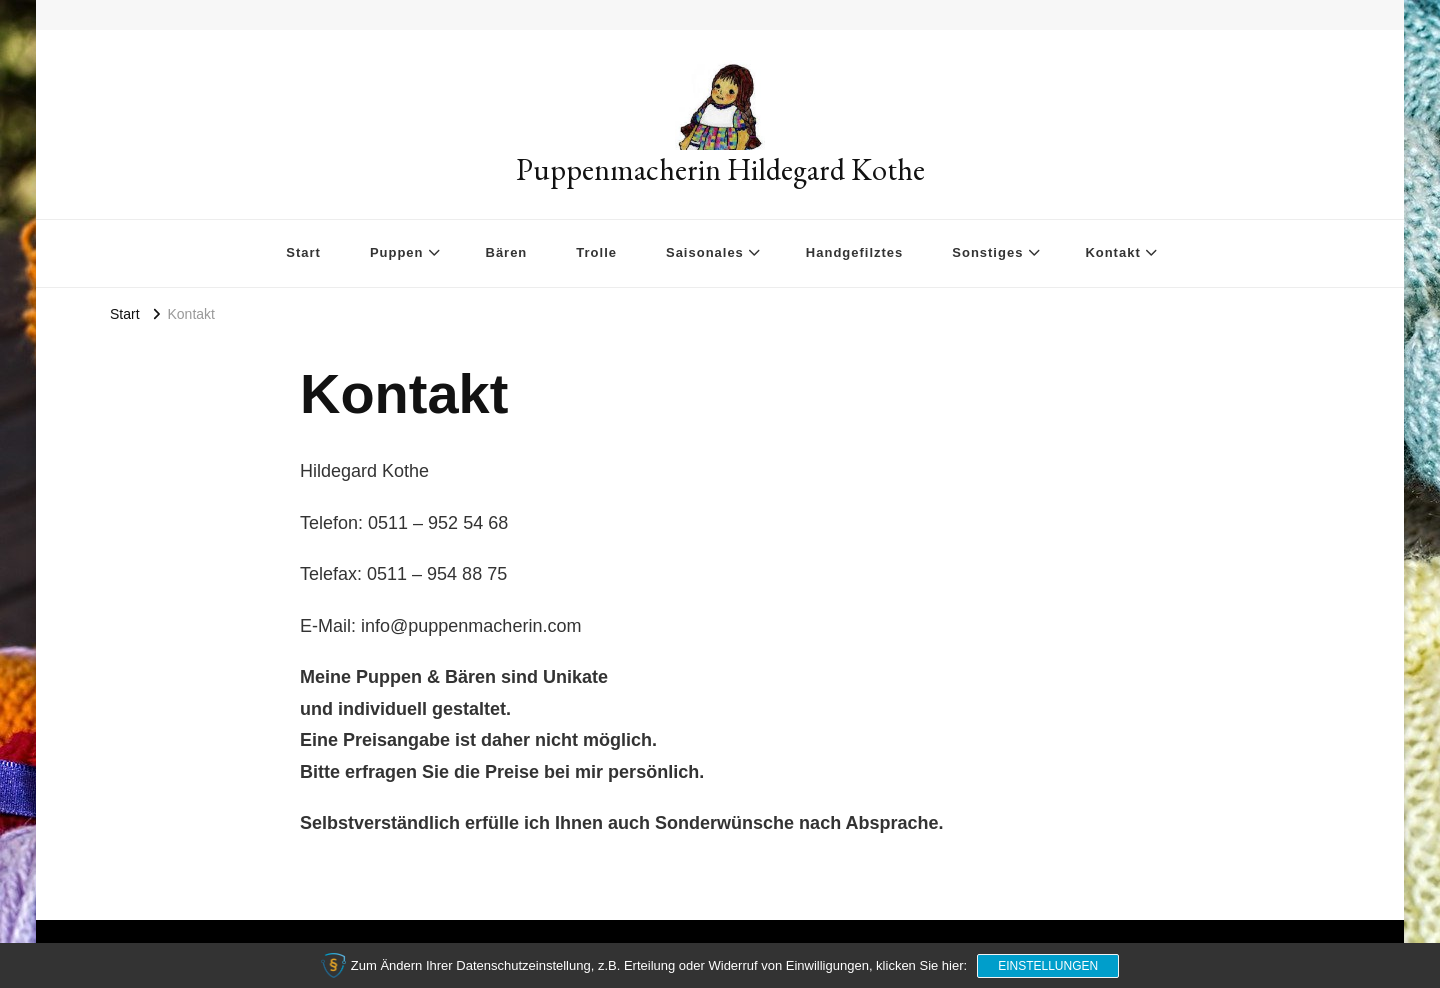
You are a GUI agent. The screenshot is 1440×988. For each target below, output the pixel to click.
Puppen (397, 252)
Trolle (596, 252)
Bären (507, 252)
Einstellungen (1048, 966)
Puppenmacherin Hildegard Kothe (720, 169)
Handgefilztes (854, 252)
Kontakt (1112, 252)
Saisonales (705, 252)
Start (303, 252)
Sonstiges (987, 252)
